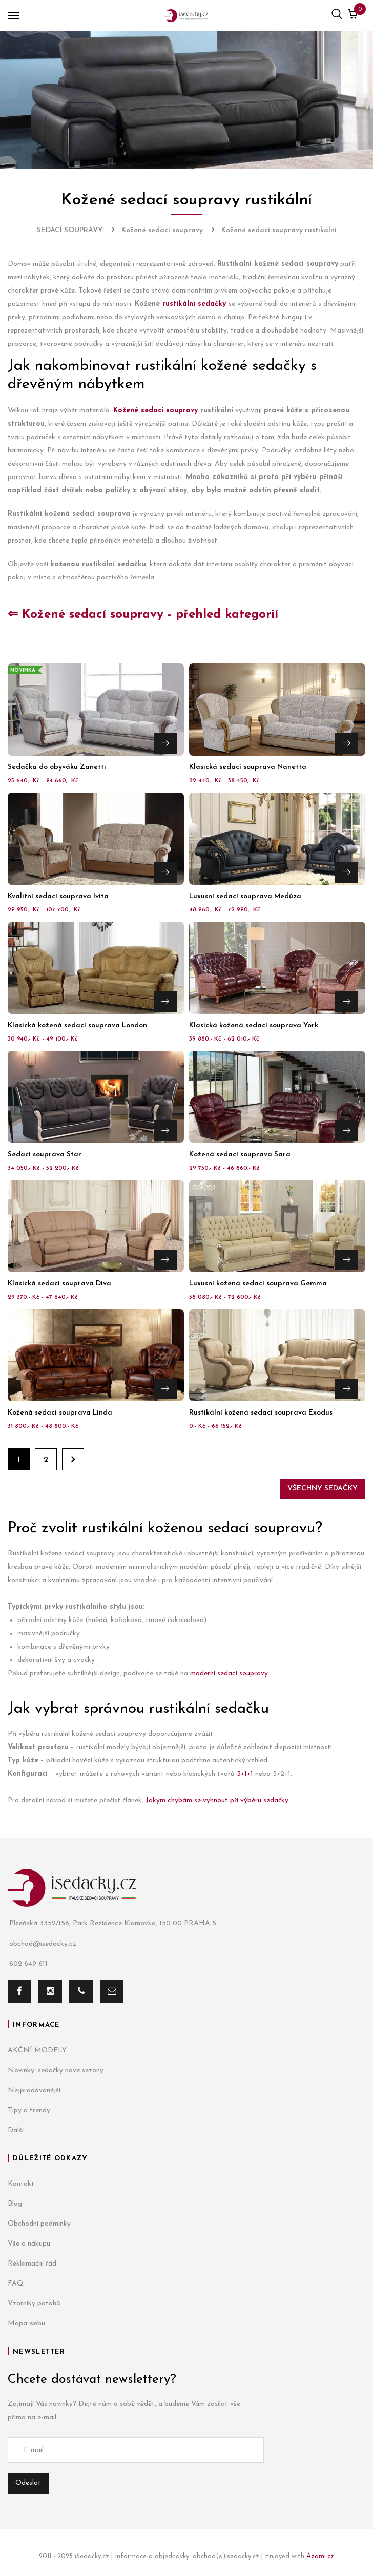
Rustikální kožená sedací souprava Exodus (261, 1413)
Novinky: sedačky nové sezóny (55, 2070)
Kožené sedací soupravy (155, 410)
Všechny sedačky (322, 1488)
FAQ (16, 2284)
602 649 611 (28, 1964)
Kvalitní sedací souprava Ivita (58, 896)
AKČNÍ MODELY (37, 2050)
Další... (18, 2130)
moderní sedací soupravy (229, 1673)
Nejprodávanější (34, 2090)
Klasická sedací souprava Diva (59, 1283)
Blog (15, 2204)
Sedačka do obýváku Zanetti (57, 767)
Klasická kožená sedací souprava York (253, 1025)
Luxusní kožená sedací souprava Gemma (258, 1283)
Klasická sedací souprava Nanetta (247, 767)
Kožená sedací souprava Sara (240, 1154)
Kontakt (21, 2184)
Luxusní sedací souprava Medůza (245, 896)
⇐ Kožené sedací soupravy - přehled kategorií (143, 615)
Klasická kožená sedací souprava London (77, 1025)
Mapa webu (26, 2324)
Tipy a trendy (29, 2110)
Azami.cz (320, 2556)
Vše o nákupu (29, 2244)
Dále (73, 1459)
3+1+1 (245, 1774)
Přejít (165, 743)
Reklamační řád (32, 2264)
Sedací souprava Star (44, 1154)
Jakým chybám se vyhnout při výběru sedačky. (219, 1800)
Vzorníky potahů (34, 2304)
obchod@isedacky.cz (42, 1944)
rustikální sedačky (194, 304)
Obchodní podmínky (39, 2224)
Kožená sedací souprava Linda (60, 1413)
